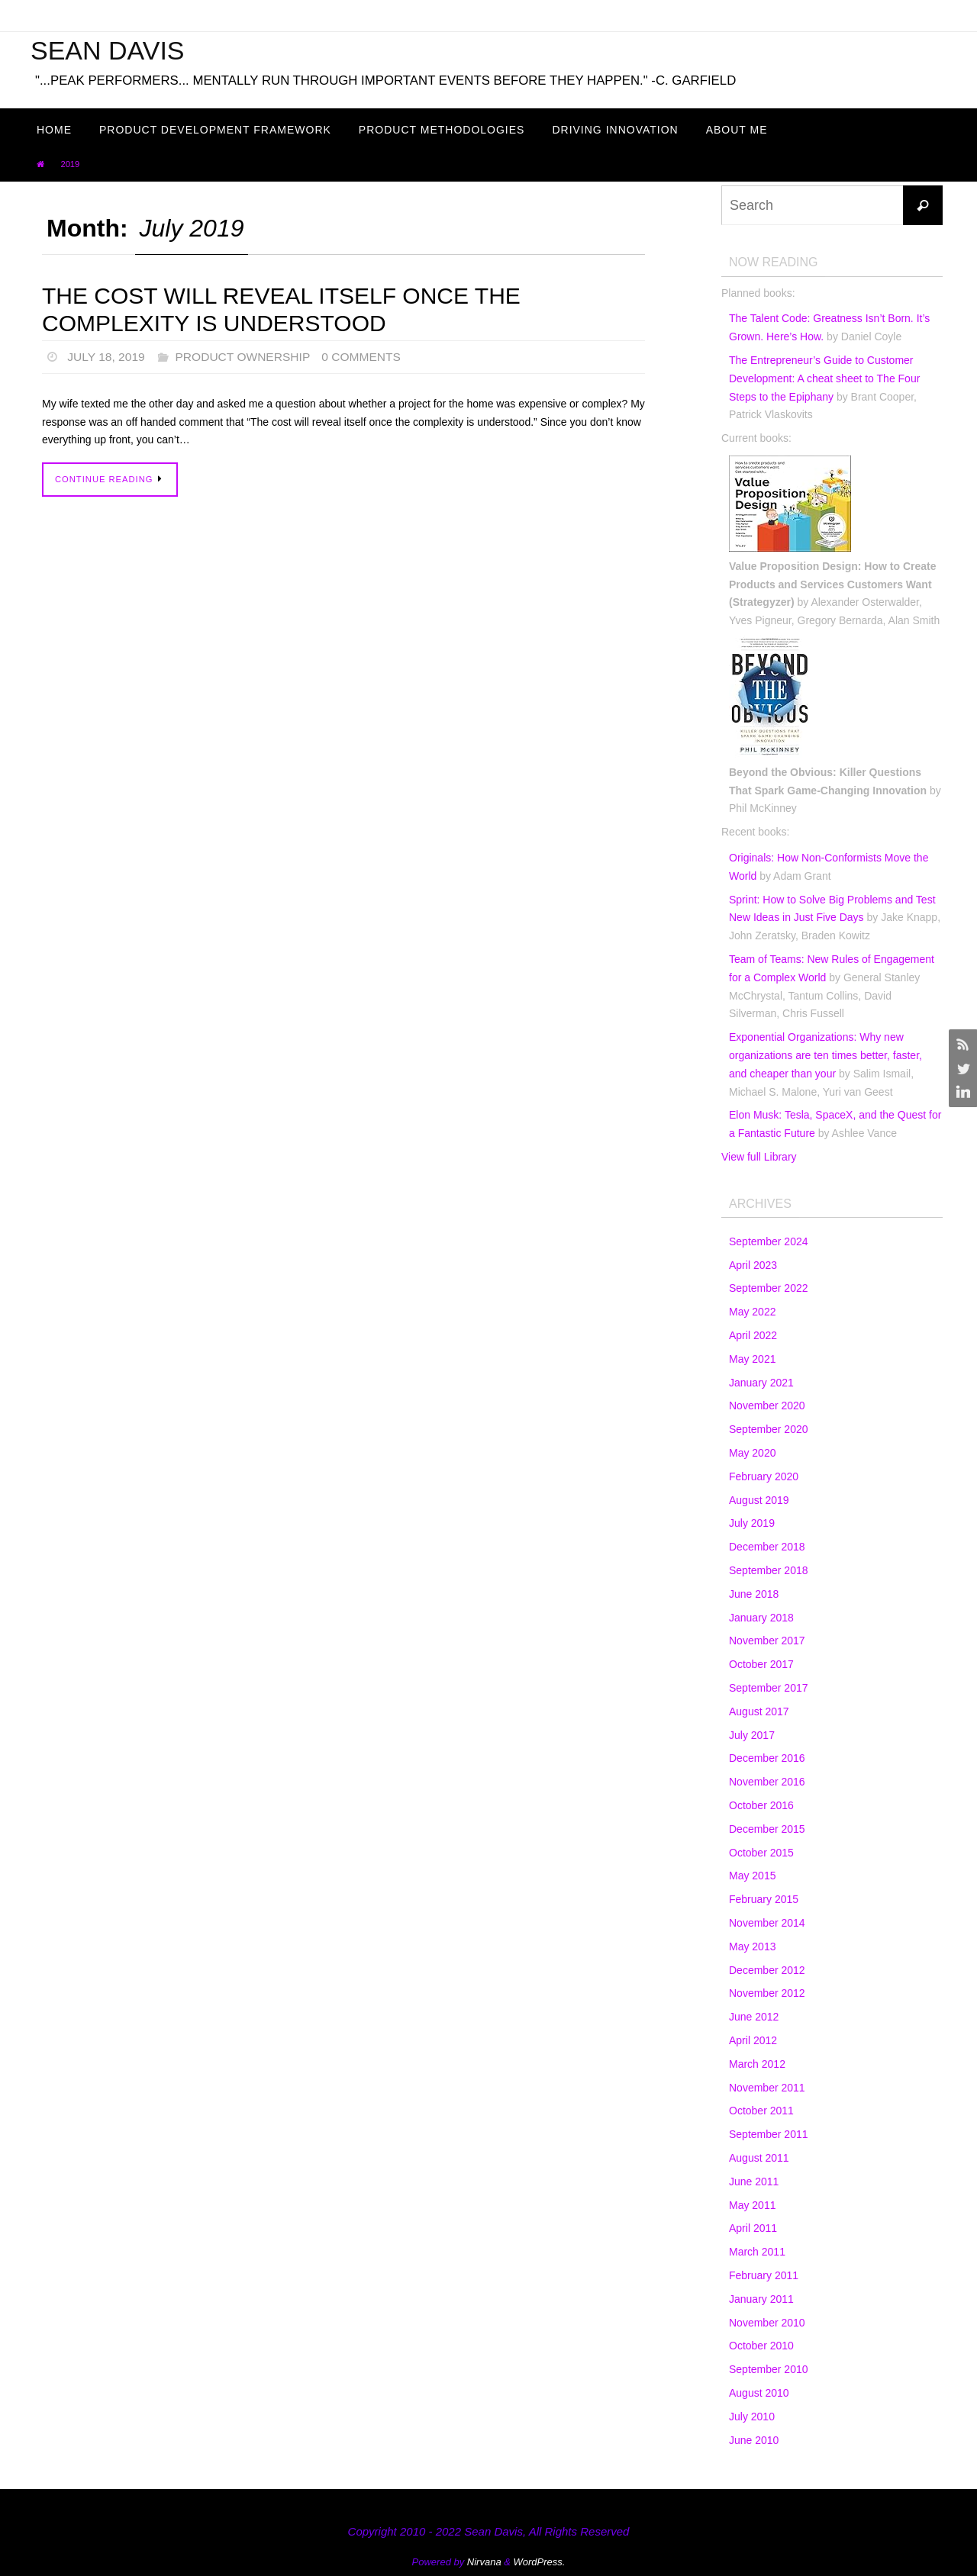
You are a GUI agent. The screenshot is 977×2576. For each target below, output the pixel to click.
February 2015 (763, 1899)
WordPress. (540, 2562)
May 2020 (752, 1453)
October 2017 (761, 1664)
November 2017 (767, 1640)
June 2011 (754, 2181)
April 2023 (753, 1265)
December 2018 (767, 1547)
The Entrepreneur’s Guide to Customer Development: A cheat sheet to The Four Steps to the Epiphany (824, 378)
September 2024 (768, 1241)
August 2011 (759, 2158)
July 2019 (752, 1523)
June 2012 (754, 2017)
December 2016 (767, 1758)
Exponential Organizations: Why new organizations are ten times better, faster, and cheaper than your (825, 1055)
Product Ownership (246, 356)
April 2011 (753, 2228)
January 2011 (761, 2299)
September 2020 (768, 1429)
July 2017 (752, 1735)
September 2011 (768, 2134)
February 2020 (763, 1476)
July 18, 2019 (107, 356)
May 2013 (752, 1946)
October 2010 (761, 2345)
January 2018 (761, 1618)
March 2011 (757, 2252)
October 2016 (761, 1805)
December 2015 (767, 1829)
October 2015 (761, 1853)
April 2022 (753, 1335)
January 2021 (761, 1383)
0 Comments (368, 356)
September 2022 (768, 1288)
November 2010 (767, 2323)
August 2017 (759, 1711)
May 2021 (752, 1359)
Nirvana (484, 2562)
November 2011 (767, 2088)
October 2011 (761, 2110)
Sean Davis (108, 50)
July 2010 (752, 2416)
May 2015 (752, 1875)
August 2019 (759, 1500)
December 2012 (767, 1970)
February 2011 (763, 2275)
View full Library (759, 1157)
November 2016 (767, 1782)
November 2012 (767, 1993)
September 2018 (768, 1570)
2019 (69, 164)
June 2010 (754, 2440)
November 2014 (767, 1923)
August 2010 (759, 2393)
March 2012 (757, 2064)
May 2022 (752, 1312)
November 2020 (767, 1405)
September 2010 (768, 2369)
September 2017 (768, 1688)
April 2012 (753, 2040)
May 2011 (752, 2205)
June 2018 (754, 1594)
